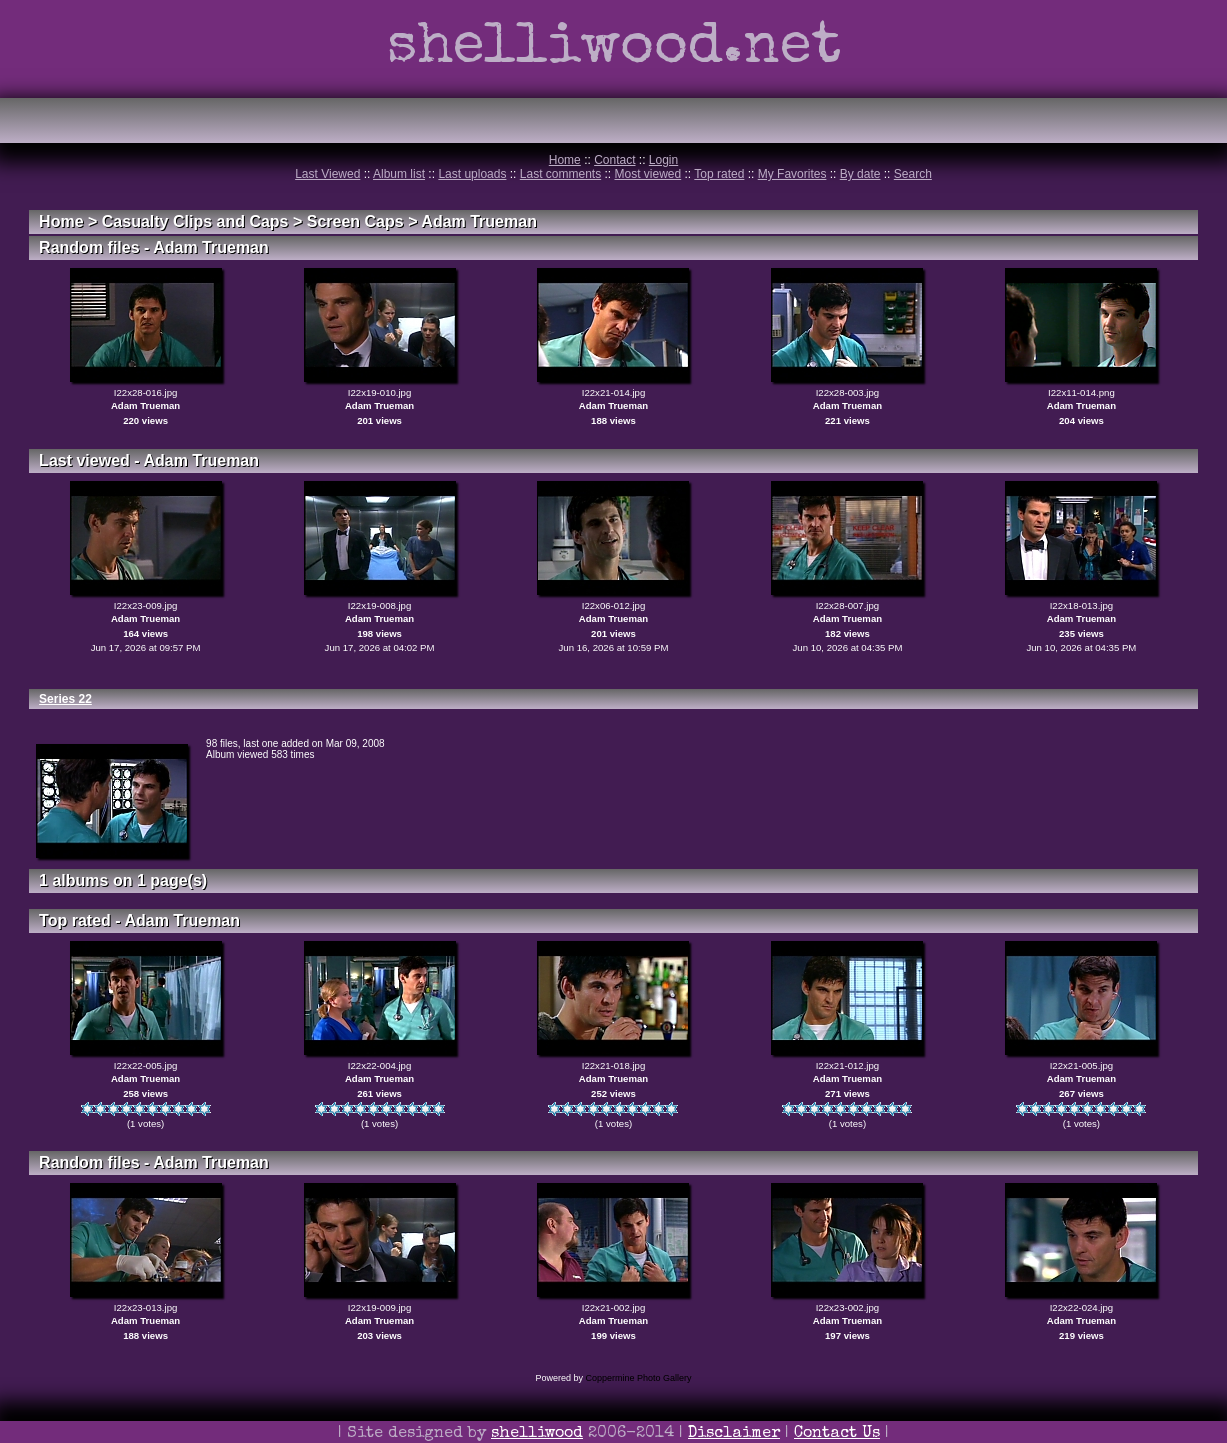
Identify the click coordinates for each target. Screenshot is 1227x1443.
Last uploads (472, 174)
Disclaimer (734, 1434)
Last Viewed (327, 174)
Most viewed (648, 174)
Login (663, 160)
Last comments (560, 174)
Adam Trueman (479, 221)
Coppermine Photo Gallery (638, 1378)
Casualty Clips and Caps (195, 221)
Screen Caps (355, 221)
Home (565, 160)
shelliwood (537, 1434)
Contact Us (837, 1434)
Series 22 (65, 699)
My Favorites (792, 174)
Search (913, 174)
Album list (399, 174)
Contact (614, 160)
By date (860, 174)
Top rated (719, 174)
